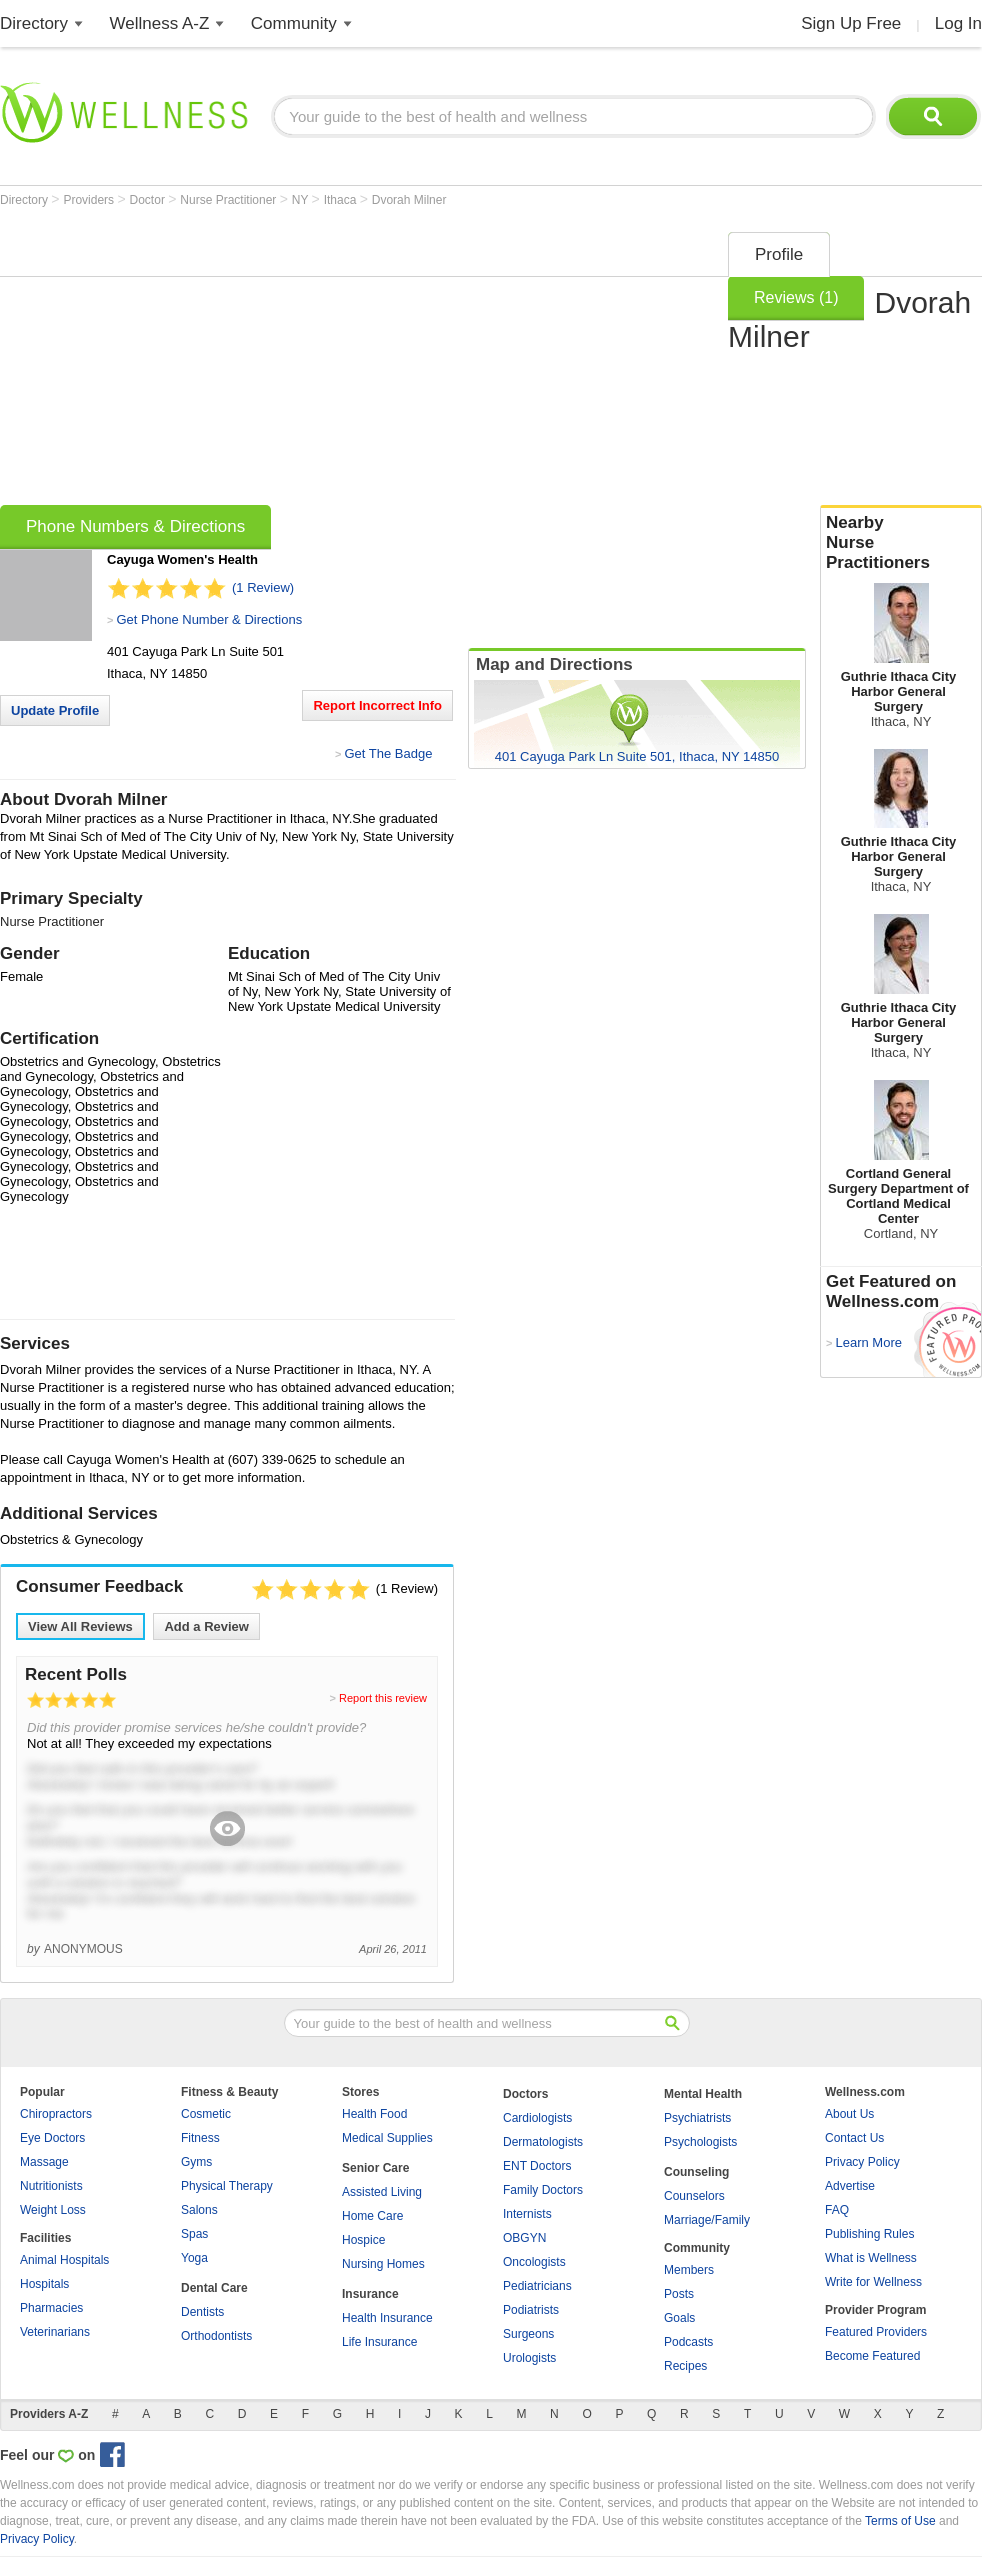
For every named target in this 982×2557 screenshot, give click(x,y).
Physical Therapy (227, 2186)
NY (302, 200)
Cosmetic (206, 2114)
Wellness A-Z (160, 23)
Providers (90, 200)
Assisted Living (382, 2192)
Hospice (363, 2240)
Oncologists (534, 2262)
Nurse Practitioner (229, 200)
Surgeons (528, 2334)
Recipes (685, 2366)
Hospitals (44, 2284)
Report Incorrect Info (377, 705)
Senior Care (375, 2168)
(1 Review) (263, 587)
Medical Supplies (387, 2138)
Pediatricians (537, 2286)
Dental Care (214, 2288)
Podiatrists (531, 2310)
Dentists (202, 2312)
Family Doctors (543, 2190)
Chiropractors (56, 2114)
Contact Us (854, 2138)
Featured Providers (876, 2332)
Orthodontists (216, 2336)
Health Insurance (387, 2318)
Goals (679, 2318)
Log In (958, 23)
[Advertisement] (314, 362)
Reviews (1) (796, 297)
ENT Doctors (537, 2166)
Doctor (149, 200)
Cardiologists (537, 2118)
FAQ (837, 2210)
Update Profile (55, 710)
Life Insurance (379, 2342)
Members (689, 2270)
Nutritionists (51, 2186)
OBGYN (524, 2238)
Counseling (696, 2172)
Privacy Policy (862, 2162)
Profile (779, 254)
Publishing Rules (869, 2234)
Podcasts (688, 2342)
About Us (849, 2114)
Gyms (196, 2162)
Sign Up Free (851, 23)
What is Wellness (871, 2258)
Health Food (374, 2114)
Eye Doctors (52, 2138)
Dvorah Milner (409, 200)
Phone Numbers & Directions (135, 526)
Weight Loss (53, 2210)
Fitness (200, 2138)
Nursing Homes (383, 2264)
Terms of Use (900, 2521)
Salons (199, 2210)
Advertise (850, 2186)
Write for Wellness (873, 2282)
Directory (34, 23)
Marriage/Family (707, 2220)
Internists (527, 2214)
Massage (44, 2162)
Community (294, 23)
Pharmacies (51, 2308)
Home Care (372, 2216)
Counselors (694, 2196)
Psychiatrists (697, 2118)
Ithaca (342, 200)
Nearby (901, 543)
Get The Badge (388, 753)
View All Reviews (80, 1626)
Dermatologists (543, 2142)
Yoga (194, 2258)
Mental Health (703, 2094)
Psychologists (700, 2142)
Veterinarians (55, 2332)
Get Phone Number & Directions (209, 619)
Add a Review (206, 1626)
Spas (194, 2234)
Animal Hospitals (64, 2260)
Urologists (529, 2358)
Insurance (370, 2294)
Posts (679, 2294)
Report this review (383, 1698)
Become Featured (872, 2356)
